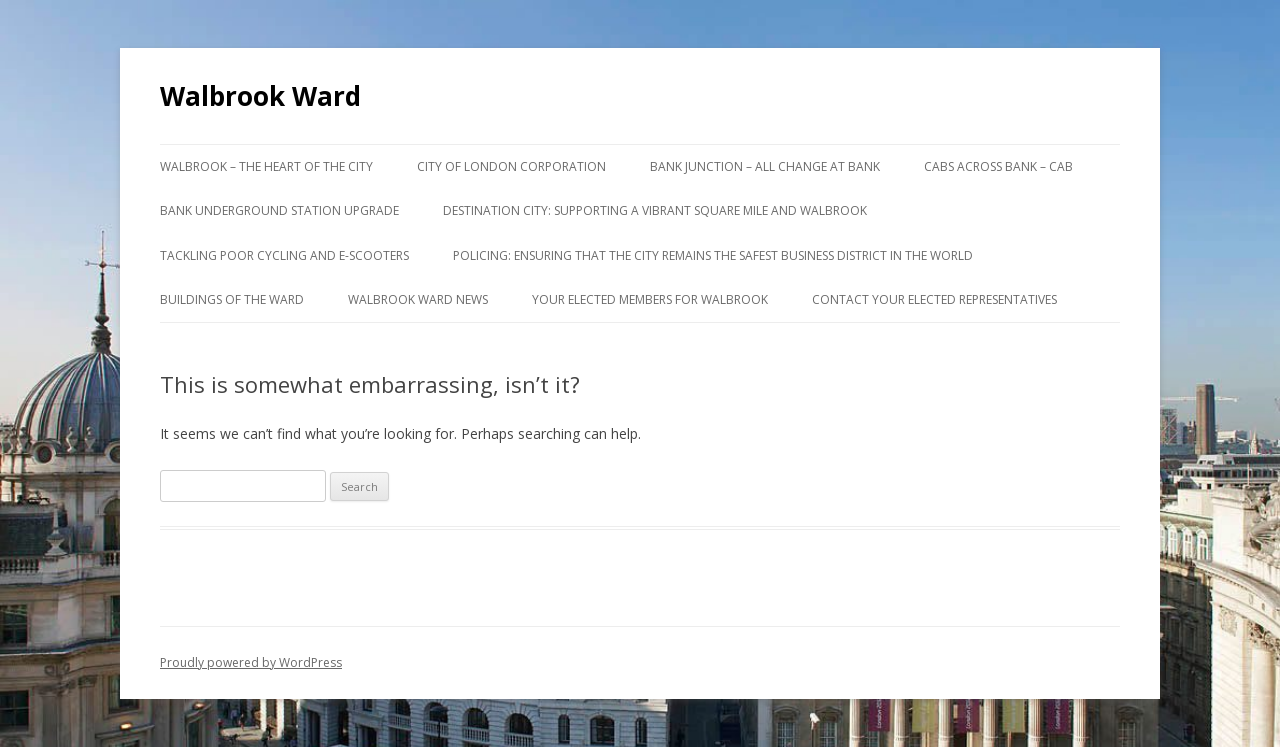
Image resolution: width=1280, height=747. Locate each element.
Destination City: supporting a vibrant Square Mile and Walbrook (655, 210)
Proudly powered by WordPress (251, 662)
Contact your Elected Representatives (934, 299)
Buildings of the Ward (232, 299)
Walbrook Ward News (418, 299)
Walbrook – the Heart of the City (266, 166)
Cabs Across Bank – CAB (998, 166)
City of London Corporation (511, 166)
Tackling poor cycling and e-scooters (284, 255)
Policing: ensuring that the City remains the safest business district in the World (713, 255)
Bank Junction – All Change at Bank (765, 166)
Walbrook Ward (260, 96)
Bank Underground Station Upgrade (279, 210)
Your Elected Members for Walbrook (650, 299)
